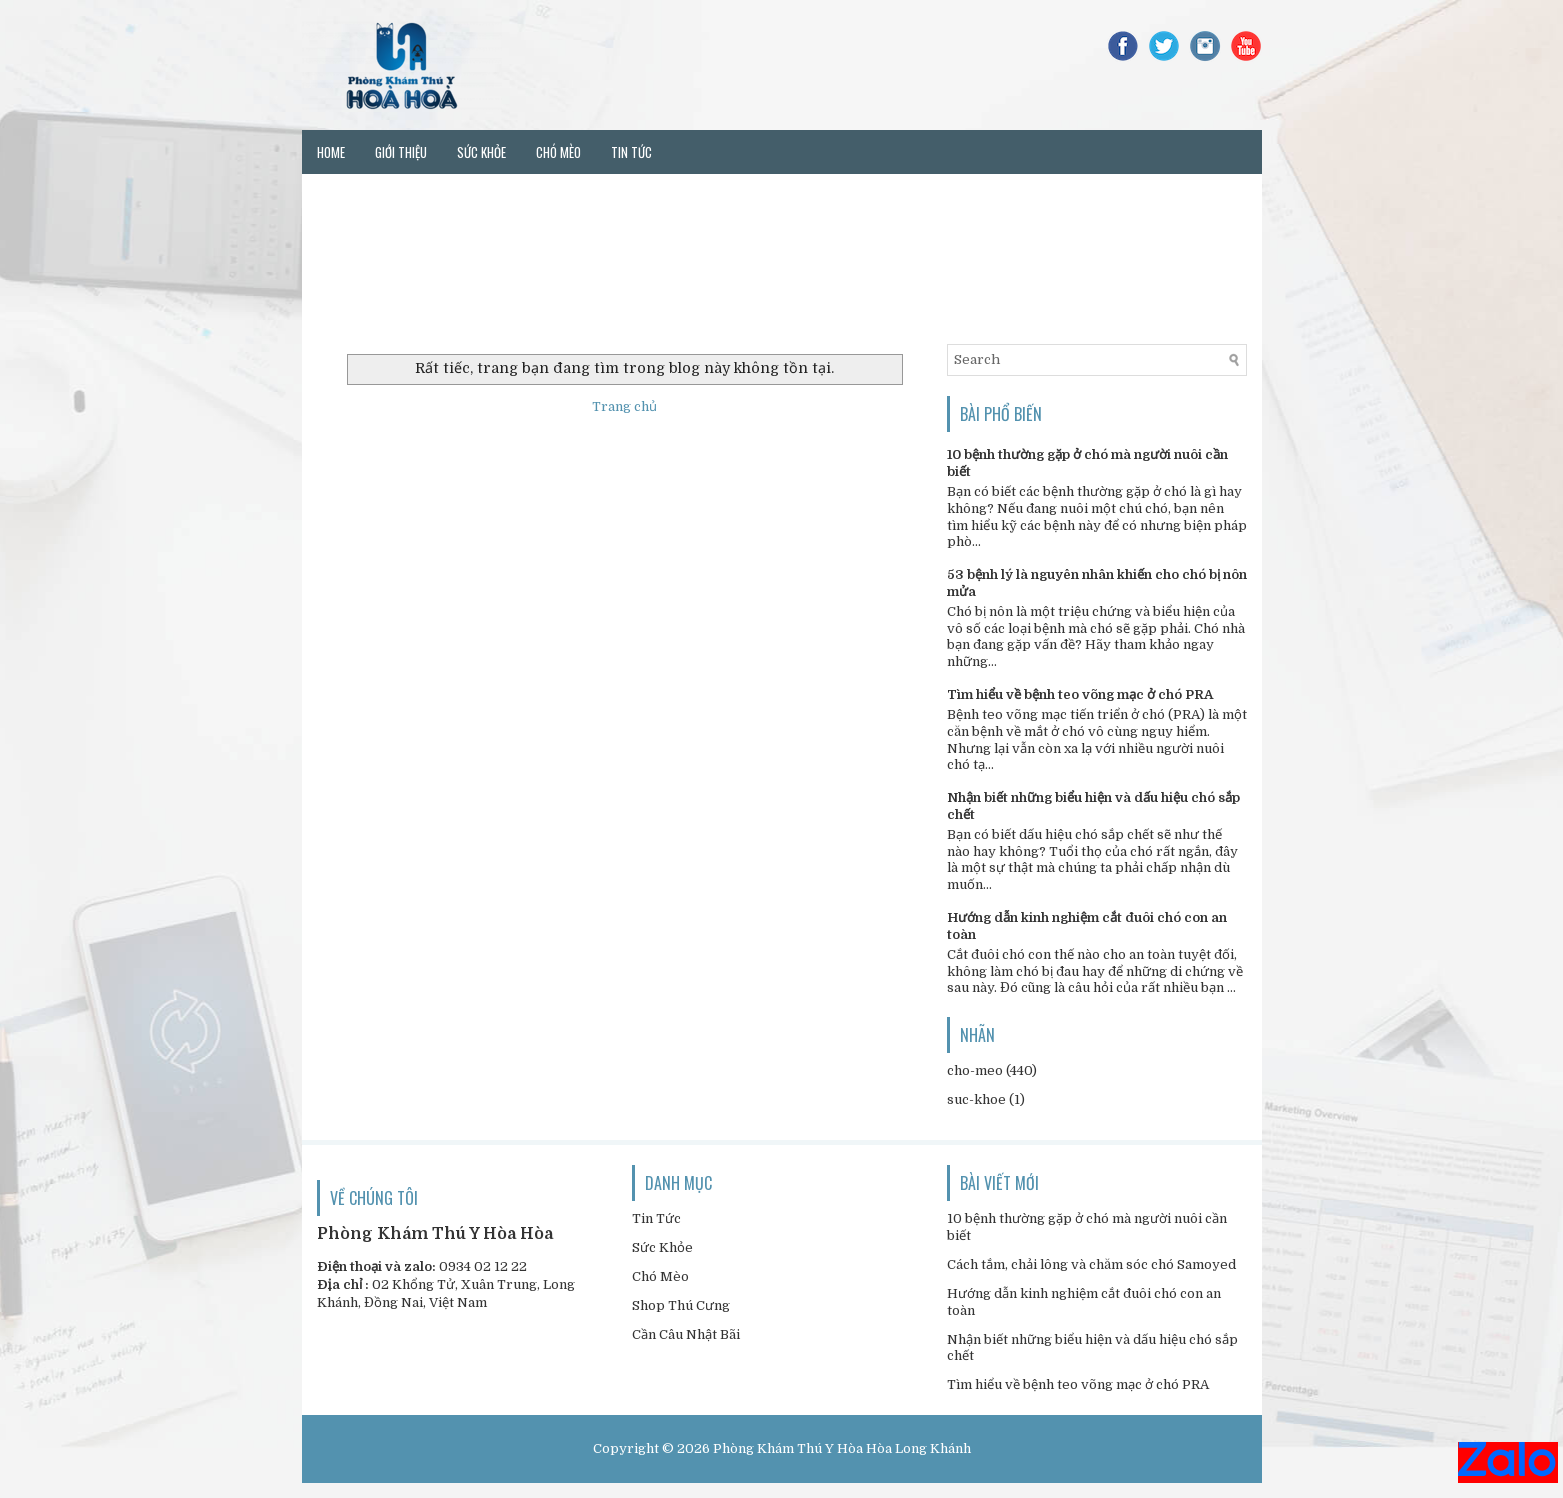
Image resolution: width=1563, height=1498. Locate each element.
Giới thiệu (401, 152)
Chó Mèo (660, 1276)
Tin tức (631, 152)
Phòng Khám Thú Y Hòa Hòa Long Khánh (842, 1448)
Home (331, 152)
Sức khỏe (481, 152)
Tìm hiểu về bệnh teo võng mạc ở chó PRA (1080, 694)
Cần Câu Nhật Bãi (686, 1334)
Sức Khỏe (662, 1247)
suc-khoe (976, 1099)
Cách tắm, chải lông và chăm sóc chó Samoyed (1091, 1264)
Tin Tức (656, 1218)
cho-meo (975, 1070)
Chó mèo (558, 152)
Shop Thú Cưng (681, 1305)
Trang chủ (624, 406)
